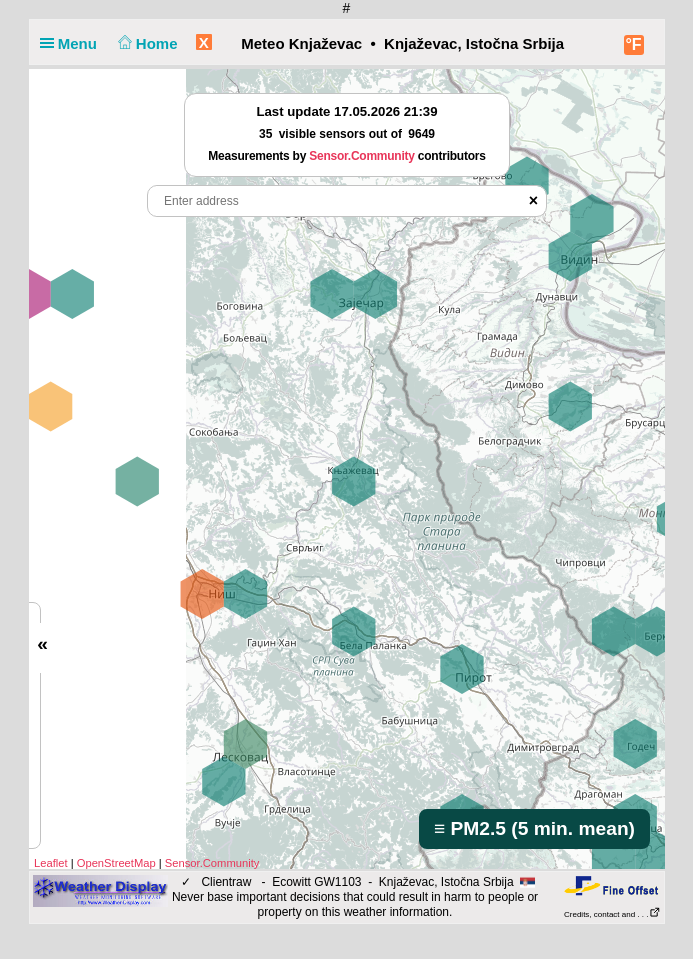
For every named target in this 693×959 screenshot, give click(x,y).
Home (145, 43)
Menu (73, 43)
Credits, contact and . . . (612, 914)
